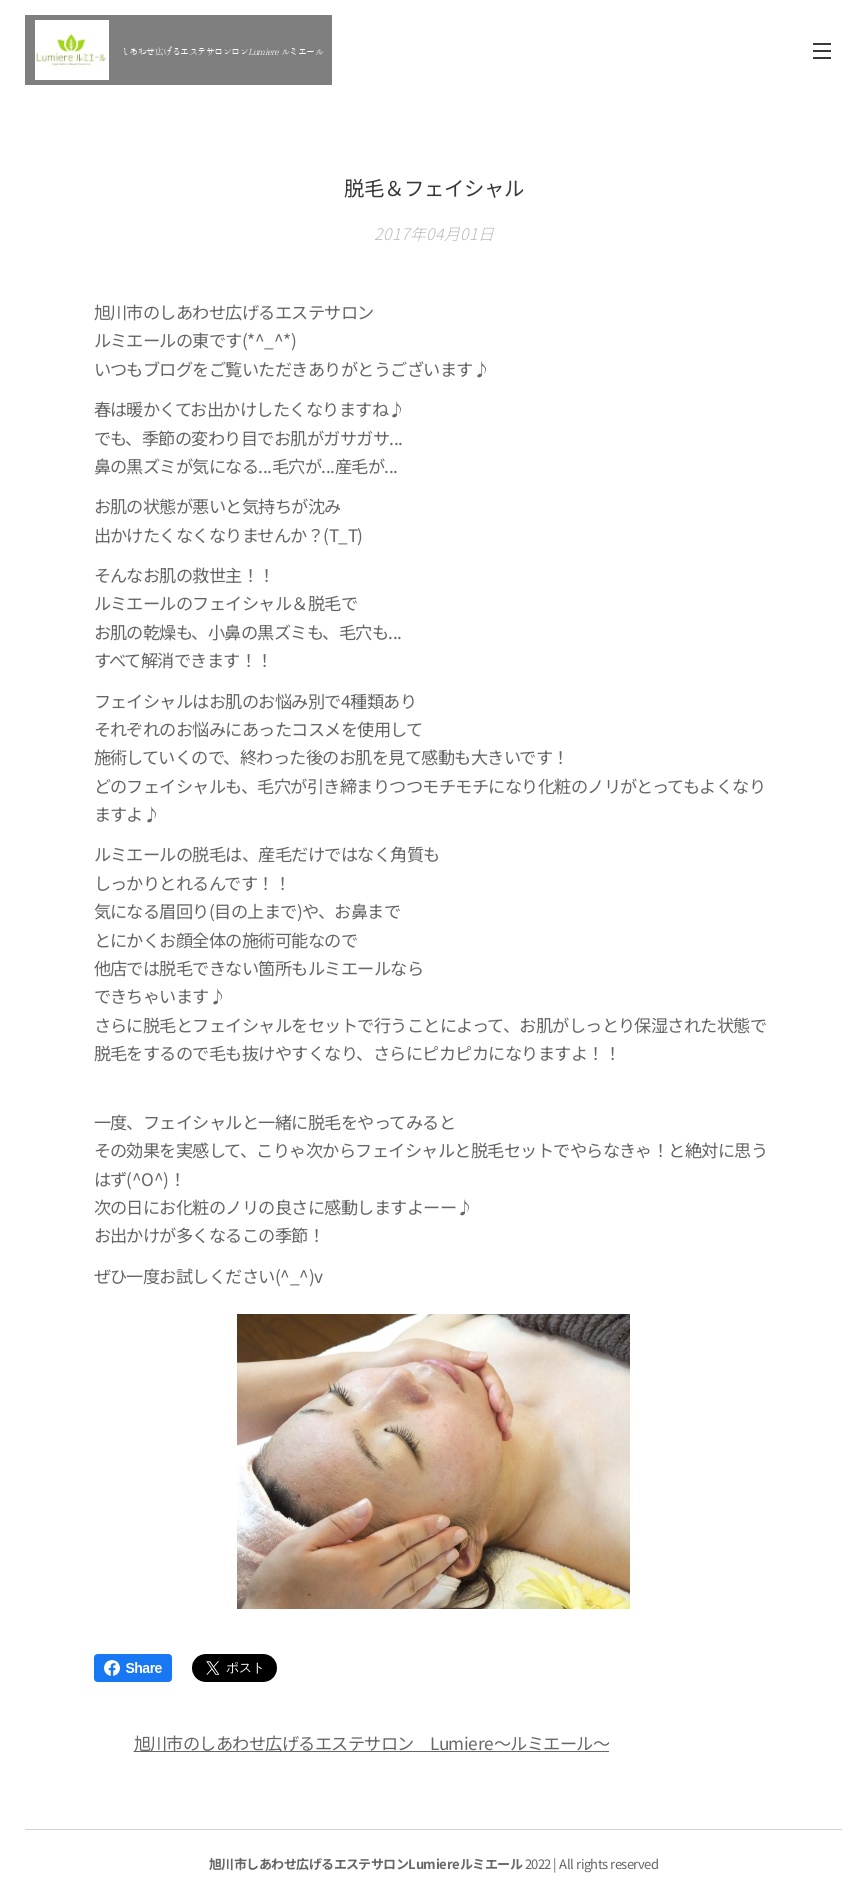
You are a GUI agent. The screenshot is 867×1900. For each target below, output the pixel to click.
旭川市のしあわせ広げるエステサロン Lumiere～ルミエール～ (372, 1742)
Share (133, 1668)
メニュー (822, 51)
